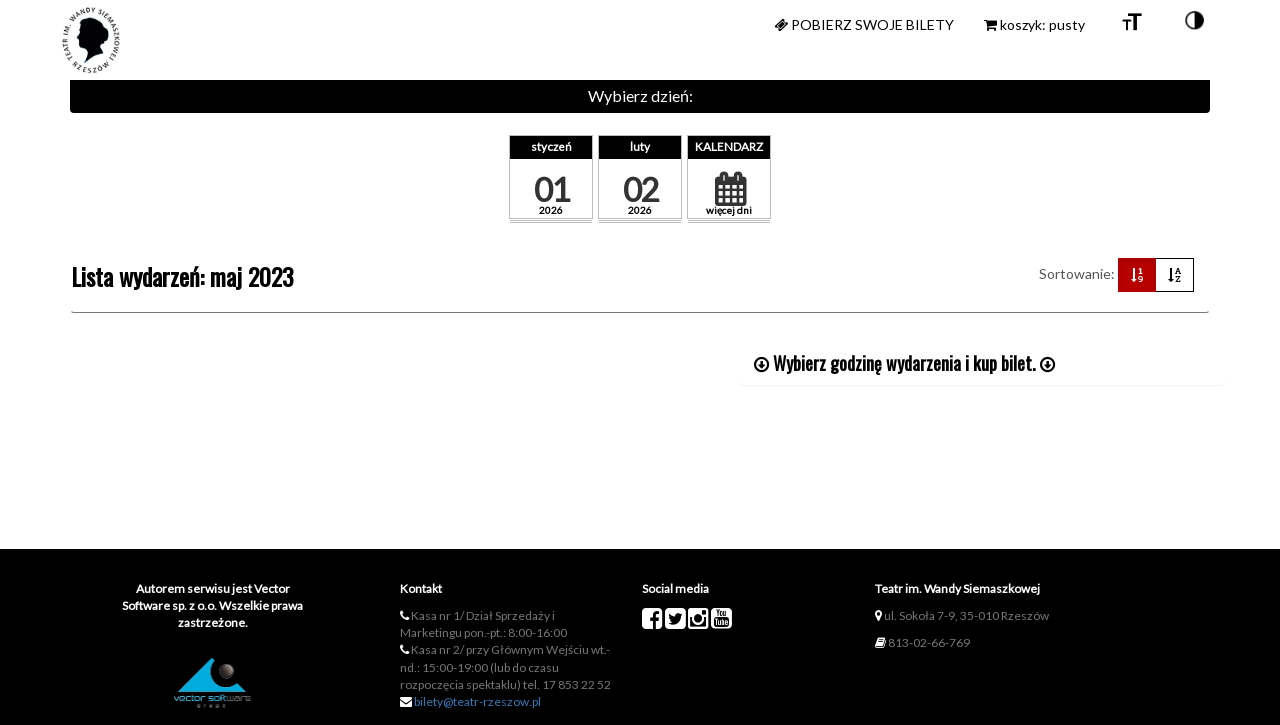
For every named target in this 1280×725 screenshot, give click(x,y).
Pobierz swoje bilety (864, 24)
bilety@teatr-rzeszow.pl (477, 701)
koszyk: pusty (1034, 24)
